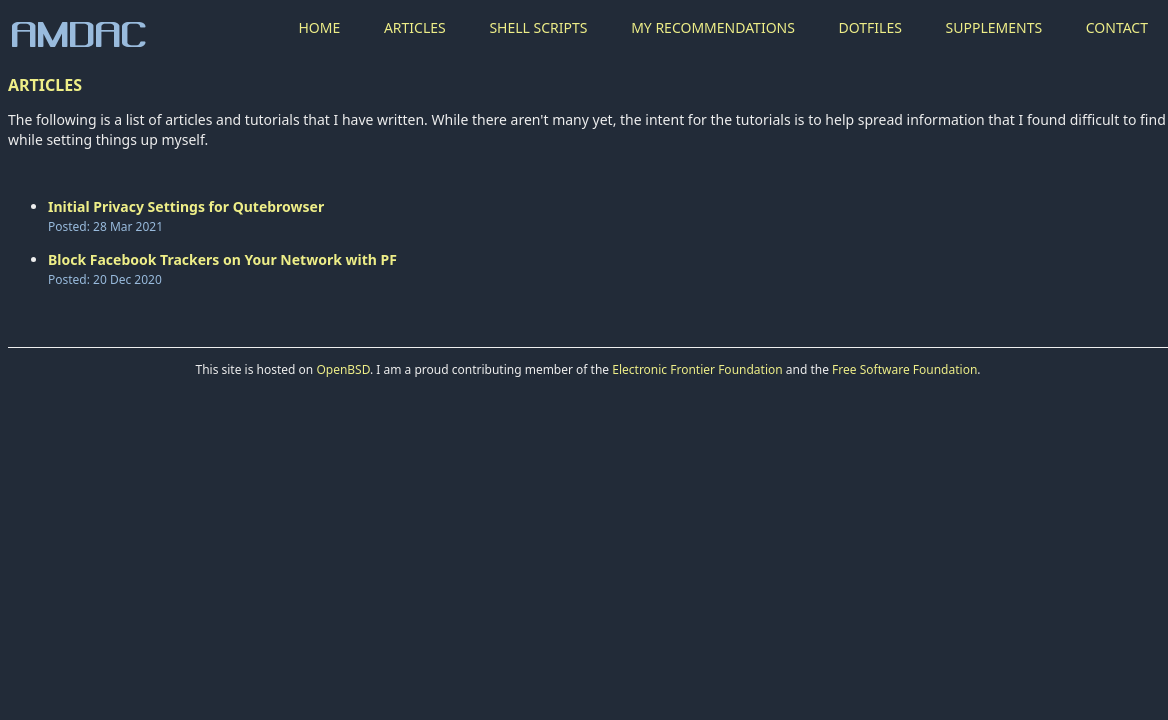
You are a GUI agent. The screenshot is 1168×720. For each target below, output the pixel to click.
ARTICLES (415, 27)
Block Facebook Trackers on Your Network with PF (222, 259)
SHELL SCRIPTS (538, 27)
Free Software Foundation (904, 369)
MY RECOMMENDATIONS (713, 27)
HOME (319, 27)
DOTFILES (870, 27)
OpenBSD (343, 369)
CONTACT (1117, 27)
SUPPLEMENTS (994, 27)
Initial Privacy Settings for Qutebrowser (186, 206)
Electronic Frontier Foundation (697, 369)
